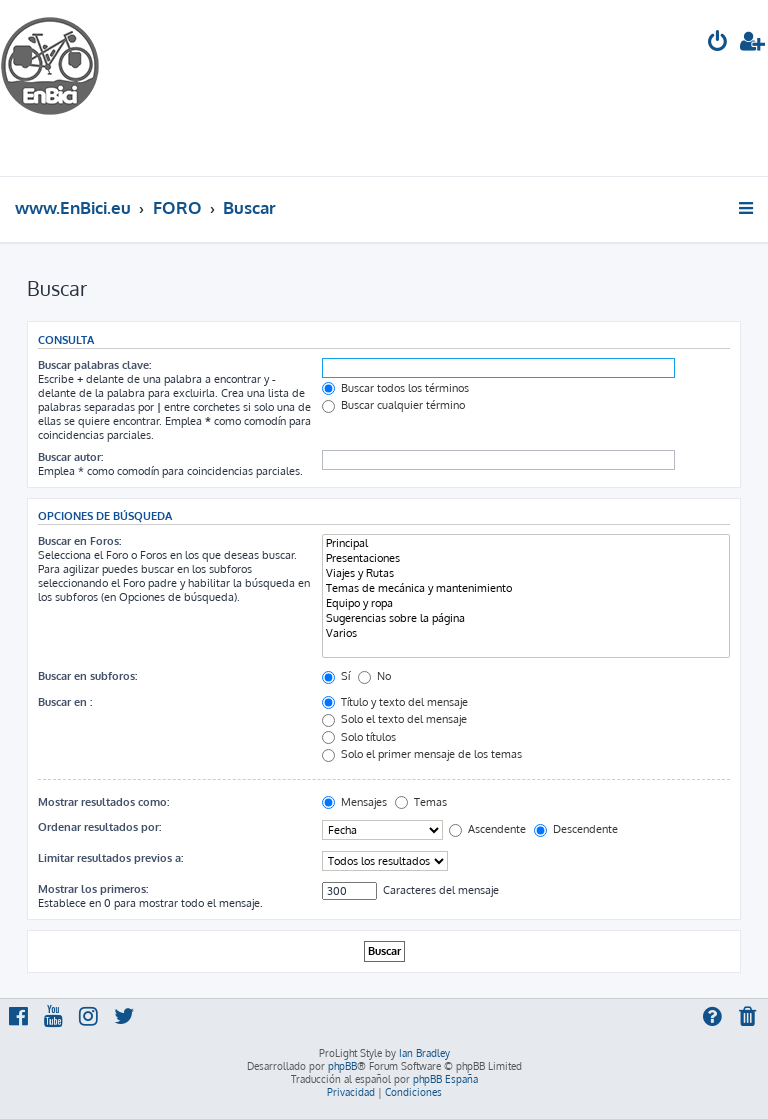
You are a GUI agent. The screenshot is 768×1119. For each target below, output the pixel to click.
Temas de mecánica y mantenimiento (526, 588)
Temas (421, 802)
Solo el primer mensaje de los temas (422, 754)
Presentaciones (526, 558)
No (374, 676)
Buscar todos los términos (395, 388)
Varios (526, 633)
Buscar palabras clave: (94, 365)
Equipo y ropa (526, 603)
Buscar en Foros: (79, 541)
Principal (526, 543)
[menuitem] (718, 43)
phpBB (342, 1066)
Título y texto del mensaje (395, 702)
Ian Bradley (424, 1053)
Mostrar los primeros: (93, 889)
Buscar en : (65, 702)
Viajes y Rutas (526, 573)
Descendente (576, 829)
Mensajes (354, 802)
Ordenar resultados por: (99, 827)
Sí (336, 676)
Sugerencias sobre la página (526, 618)
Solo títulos (359, 737)
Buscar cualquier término (393, 405)
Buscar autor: (70, 457)
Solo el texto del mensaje (394, 719)
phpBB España (445, 1079)
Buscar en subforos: (87, 676)
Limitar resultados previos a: (110, 858)
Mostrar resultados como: (103, 802)
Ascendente (487, 829)
